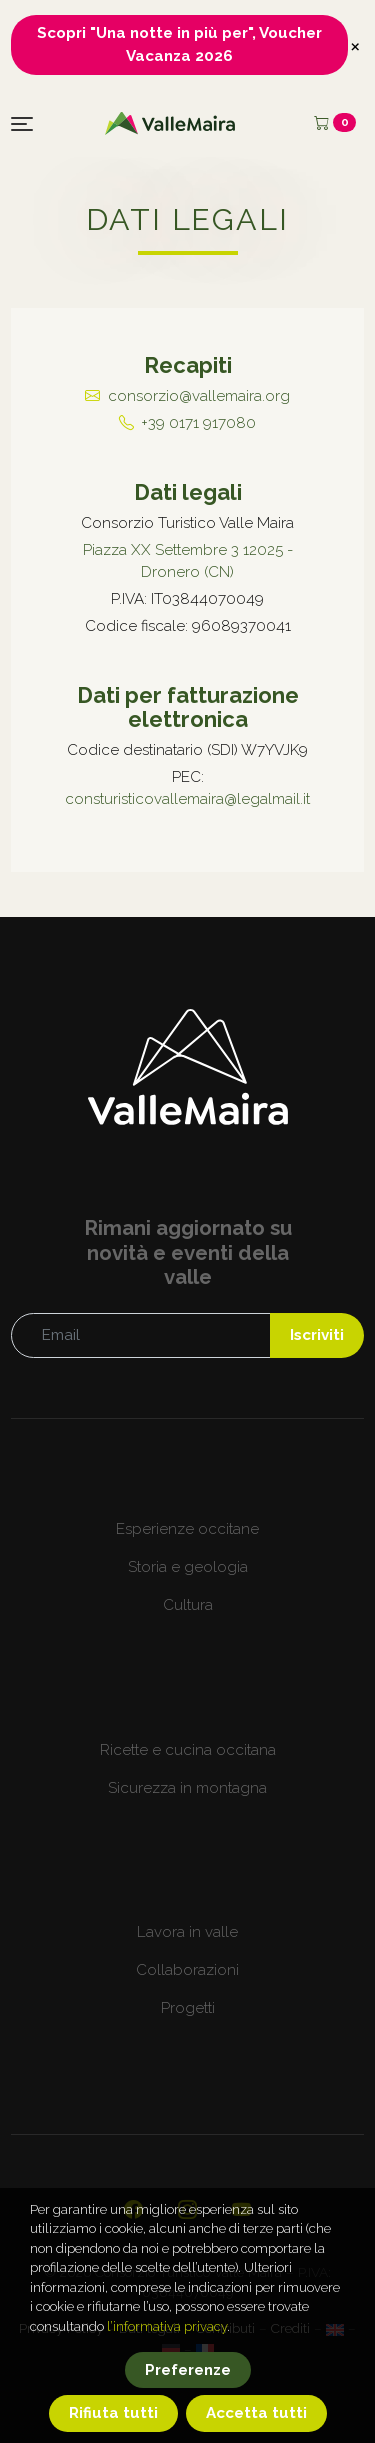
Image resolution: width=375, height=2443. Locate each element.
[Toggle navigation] (22, 124)
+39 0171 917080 (198, 423)
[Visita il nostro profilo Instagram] (187, 2209)
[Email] (140, 1335)
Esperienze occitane (187, 1529)
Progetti (188, 2008)
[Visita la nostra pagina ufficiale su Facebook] (133, 2209)
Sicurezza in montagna (187, 1788)
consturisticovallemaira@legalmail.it (187, 799)
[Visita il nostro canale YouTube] (241, 2209)
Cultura (188, 1605)
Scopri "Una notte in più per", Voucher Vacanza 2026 (179, 44)
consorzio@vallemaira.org (199, 396)
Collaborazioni (187, 1970)
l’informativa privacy (167, 2359)
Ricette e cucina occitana (188, 1750)
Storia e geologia (188, 1567)
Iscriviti (317, 1335)
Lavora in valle (187, 1932)
